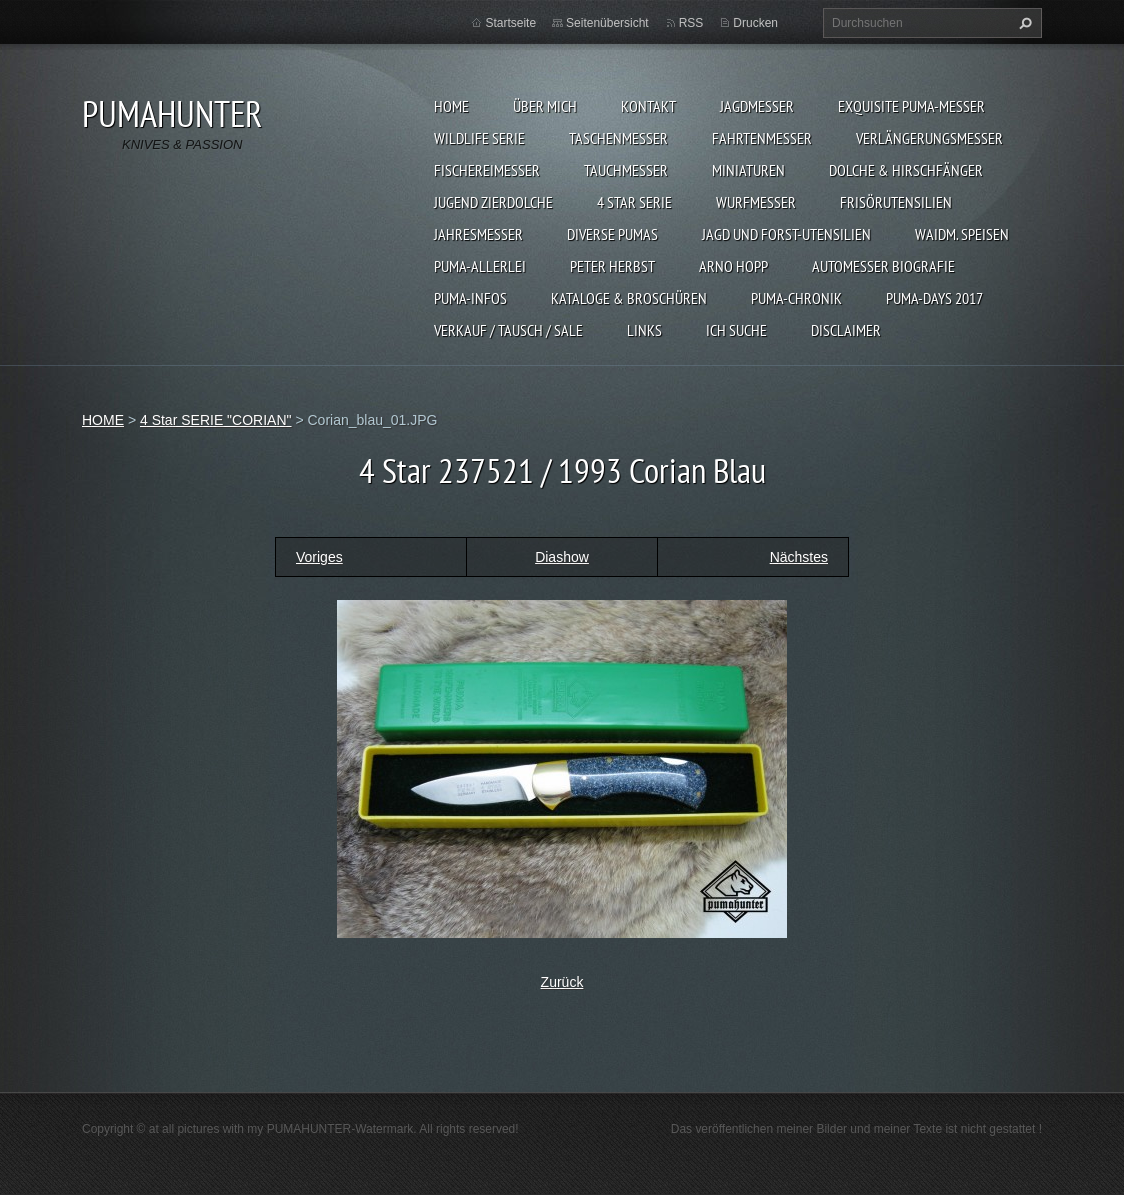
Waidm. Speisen (962, 234)
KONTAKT (648, 106)
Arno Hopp (733, 266)
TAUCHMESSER (626, 170)
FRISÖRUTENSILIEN (896, 202)
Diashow (562, 557)
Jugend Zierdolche (493, 202)
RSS (691, 23)
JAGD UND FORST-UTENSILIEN (786, 234)
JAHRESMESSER (478, 234)
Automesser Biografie (883, 266)
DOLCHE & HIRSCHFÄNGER (906, 170)
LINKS (644, 330)
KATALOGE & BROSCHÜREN (629, 298)
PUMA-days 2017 (934, 298)
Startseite (510, 23)
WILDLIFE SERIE (479, 138)
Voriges (319, 557)
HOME (451, 106)
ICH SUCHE (736, 330)
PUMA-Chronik (796, 298)
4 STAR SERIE (634, 202)
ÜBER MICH (545, 106)
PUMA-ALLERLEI (480, 266)
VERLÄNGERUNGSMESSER (929, 138)
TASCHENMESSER (618, 138)
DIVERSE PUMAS (612, 234)
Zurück (562, 982)
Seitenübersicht (607, 23)
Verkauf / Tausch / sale (508, 330)
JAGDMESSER (757, 106)
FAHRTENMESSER (762, 138)
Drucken (755, 23)
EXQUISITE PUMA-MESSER (911, 106)
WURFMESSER (756, 202)
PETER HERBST (612, 266)
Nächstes (799, 557)
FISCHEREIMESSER (487, 170)
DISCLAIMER (846, 330)
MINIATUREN (748, 170)
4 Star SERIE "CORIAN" (216, 420)
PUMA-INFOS (470, 298)
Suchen (1023, 23)
